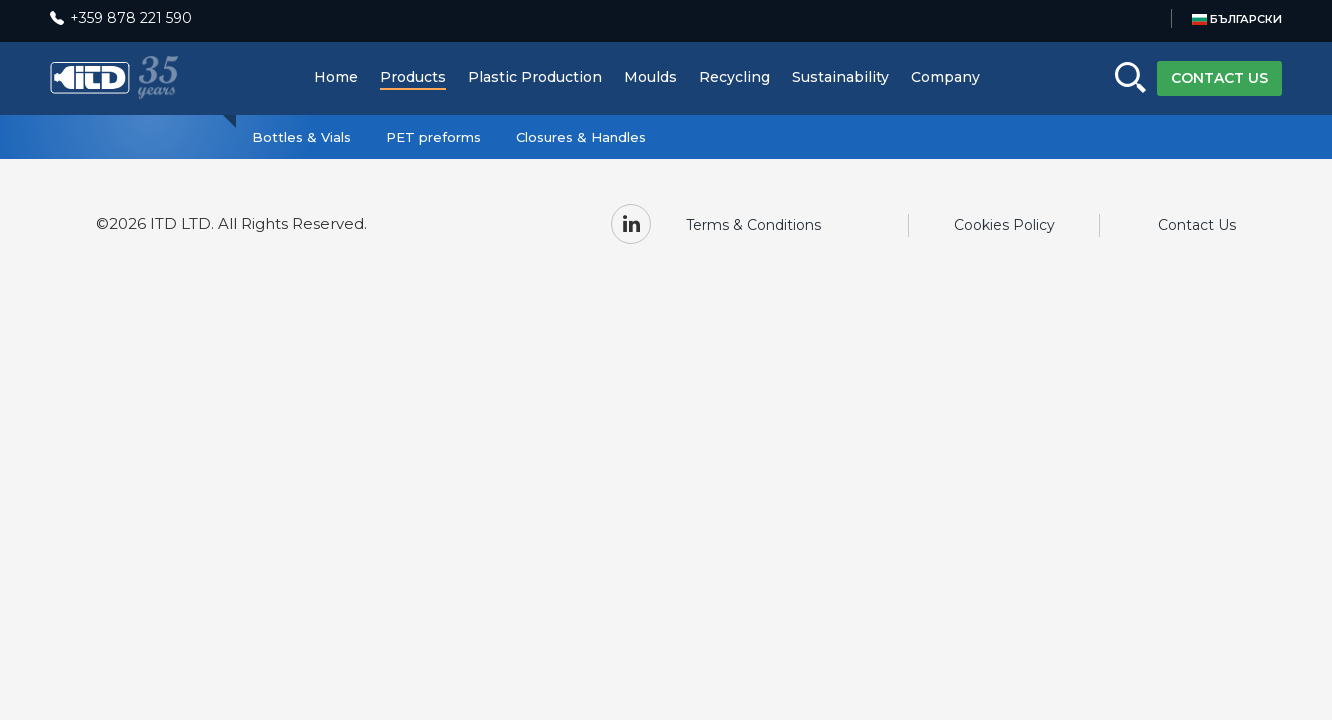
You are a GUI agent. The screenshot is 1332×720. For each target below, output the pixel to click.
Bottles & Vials (301, 137)
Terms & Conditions (753, 225)
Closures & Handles (581, 137)
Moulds (650, 77)
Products (413, 77)
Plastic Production (535, 77)
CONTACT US (1219, 78)
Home (336, 77)
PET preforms (433, 137)
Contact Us (1197, 225)
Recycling (734, 77)
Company (945, 77)
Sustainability (840, 77)
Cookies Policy (1004, 225)
